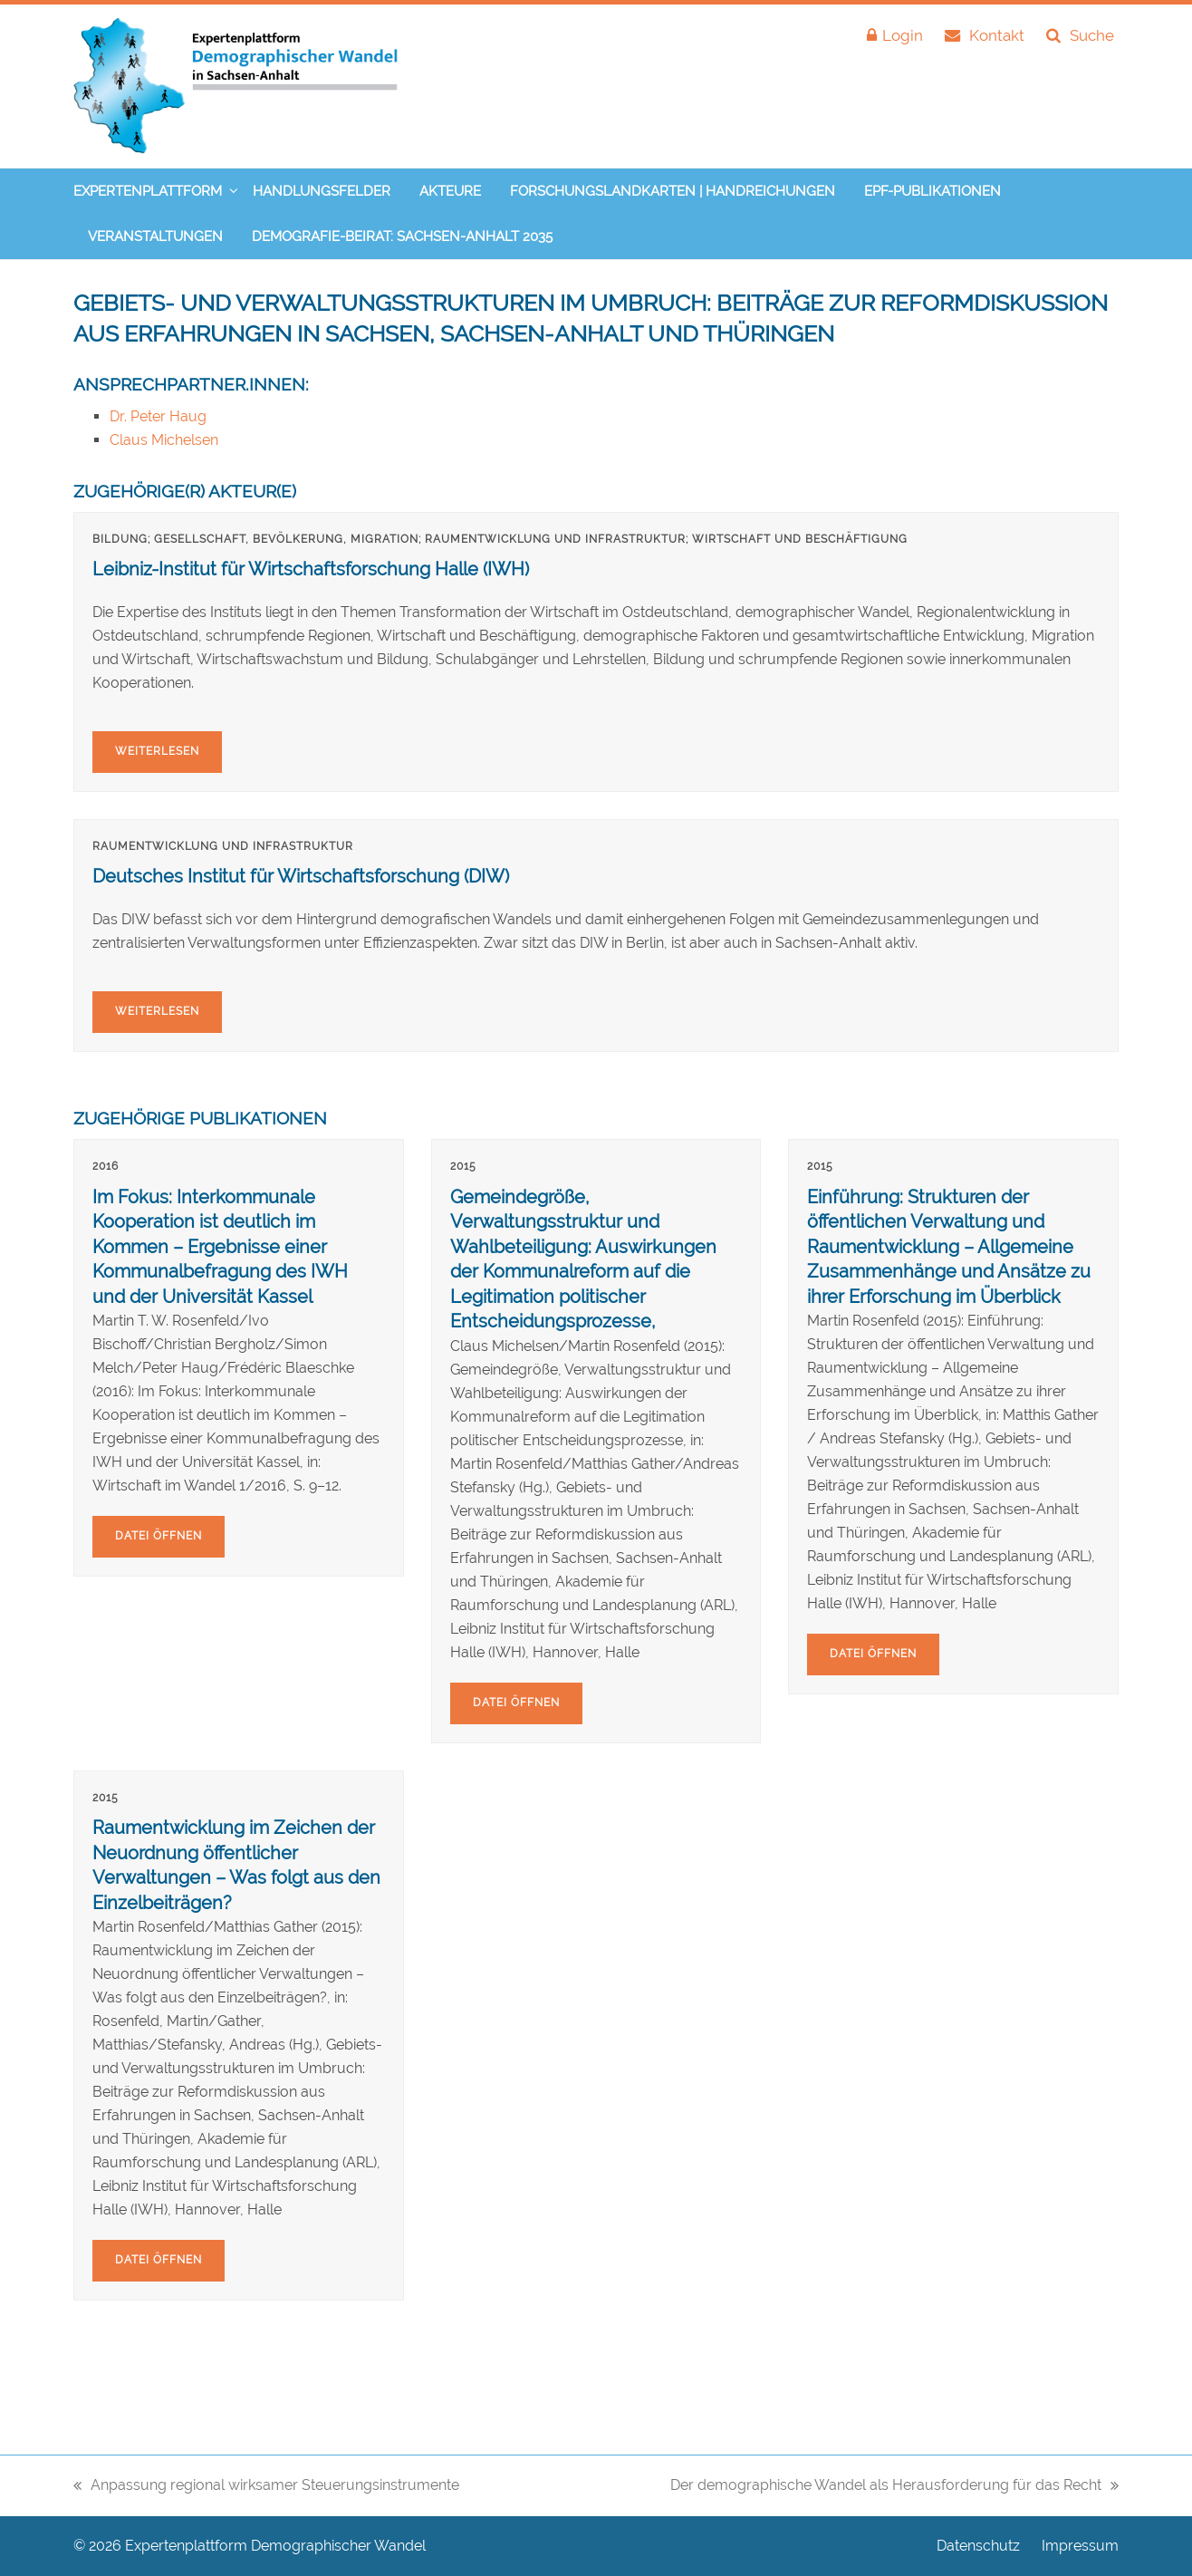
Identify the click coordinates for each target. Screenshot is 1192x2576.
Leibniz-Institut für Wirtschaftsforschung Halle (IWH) (310, 569)
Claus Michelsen (164, 440)
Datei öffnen (158, 1535)
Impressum (1080, 2545)
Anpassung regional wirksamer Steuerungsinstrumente (266, 2486)
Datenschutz (978, 2545)
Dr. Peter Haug (158, 416)
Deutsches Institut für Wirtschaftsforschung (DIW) (300, 876)
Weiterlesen (157, 751)
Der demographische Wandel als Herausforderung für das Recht (894, 2486)
